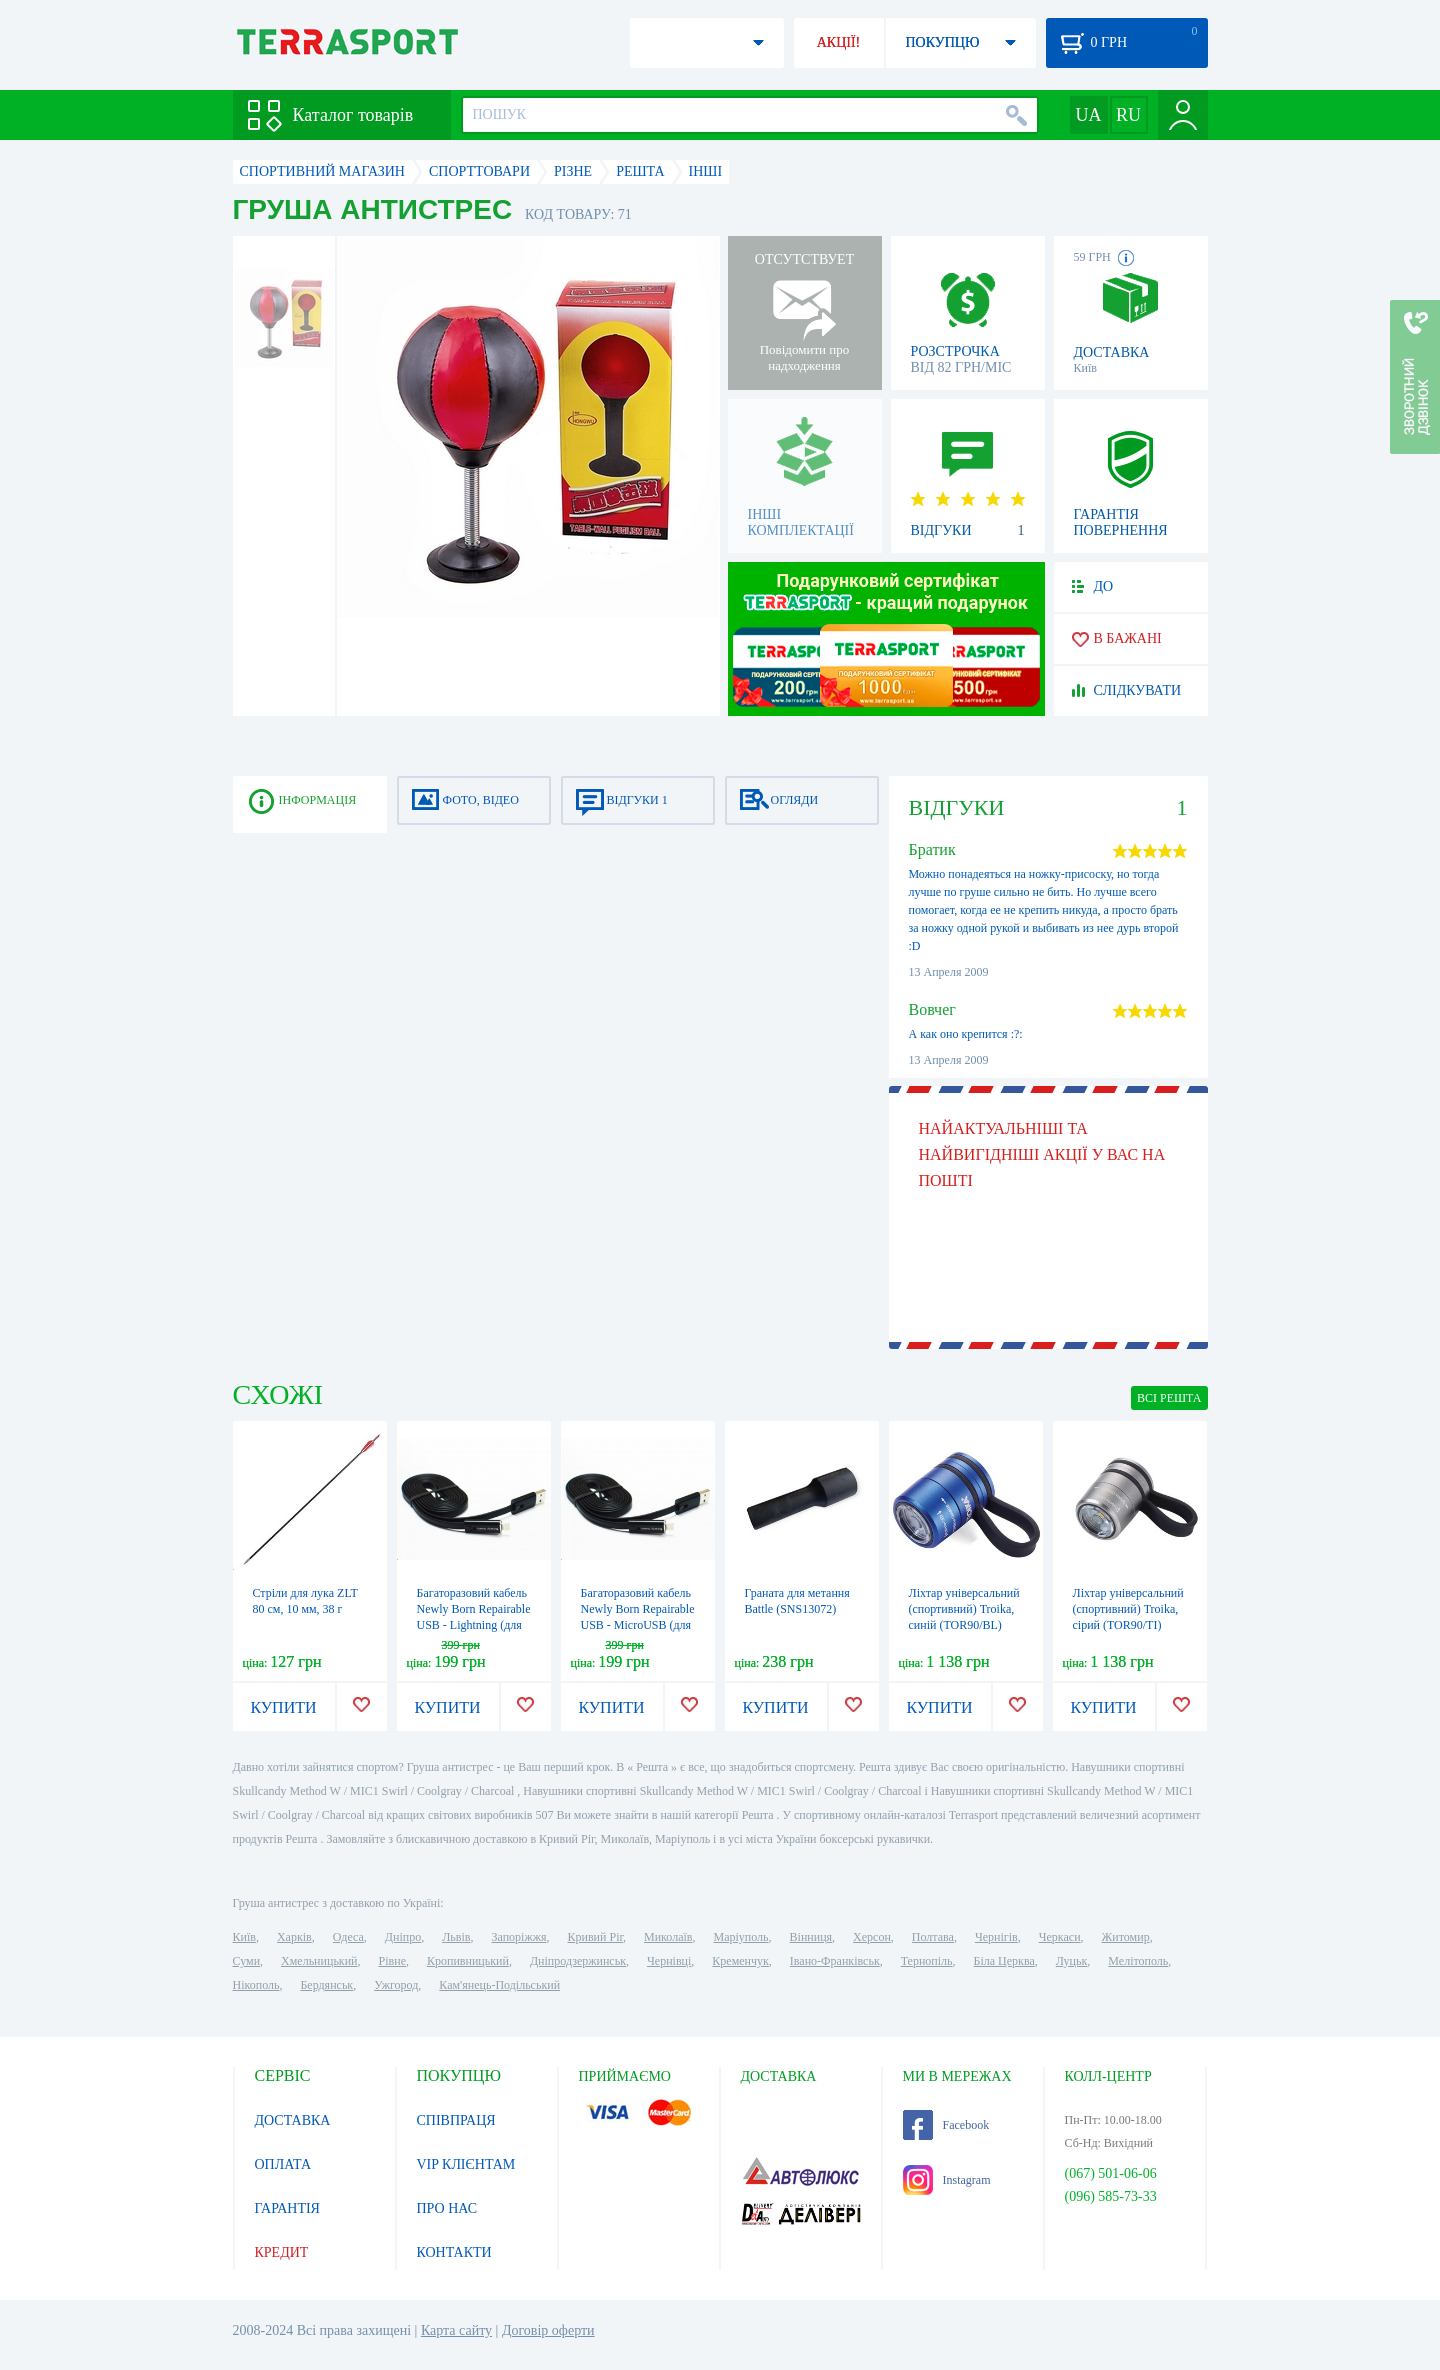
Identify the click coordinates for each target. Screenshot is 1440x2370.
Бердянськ (326, 1985)
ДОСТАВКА (293, 2120)
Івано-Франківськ (835, 1961)
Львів (456, 1937)
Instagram (947, 2180)
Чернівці (669, 1961)
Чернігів (996, 1937)
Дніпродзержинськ (578, 1961)
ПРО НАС (447, 2208)
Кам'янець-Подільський (499, 1985)
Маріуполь (741, 1937)
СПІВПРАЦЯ (456, 2120)
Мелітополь (1138, 1961)
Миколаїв (668, 1937)
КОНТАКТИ (454, 2252)
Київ (244, 1937)
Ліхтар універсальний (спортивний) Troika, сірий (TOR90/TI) (1128, 1609)
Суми (247, 1961)
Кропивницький (468, 1961)
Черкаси (1060, 1937)
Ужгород (396, 1985)
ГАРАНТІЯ (287, 2208)
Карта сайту (456, 2330)
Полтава (933, 1937)
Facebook (946, 2125)
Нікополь (256, 1985)
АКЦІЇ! (839, 42)
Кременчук (740, 1961)
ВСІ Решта (1169, 1398)
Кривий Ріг (596, 1937)
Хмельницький (319, 1961)
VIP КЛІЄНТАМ (466, 2164)
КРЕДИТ (282, 2252)
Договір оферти (548, 2330)
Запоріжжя (518, 1937)
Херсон (872, 1937)
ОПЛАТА (283, 2164)
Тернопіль (927, 1961)
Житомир (1126, 1937)
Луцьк (1072, 1961)
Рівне (392, 1961)
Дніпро (403, 1937)
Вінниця (811, 1937)
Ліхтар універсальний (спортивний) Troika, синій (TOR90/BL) (964, 1609)
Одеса (348, 1937)
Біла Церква (1004, 1961)
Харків (294, 1937)
